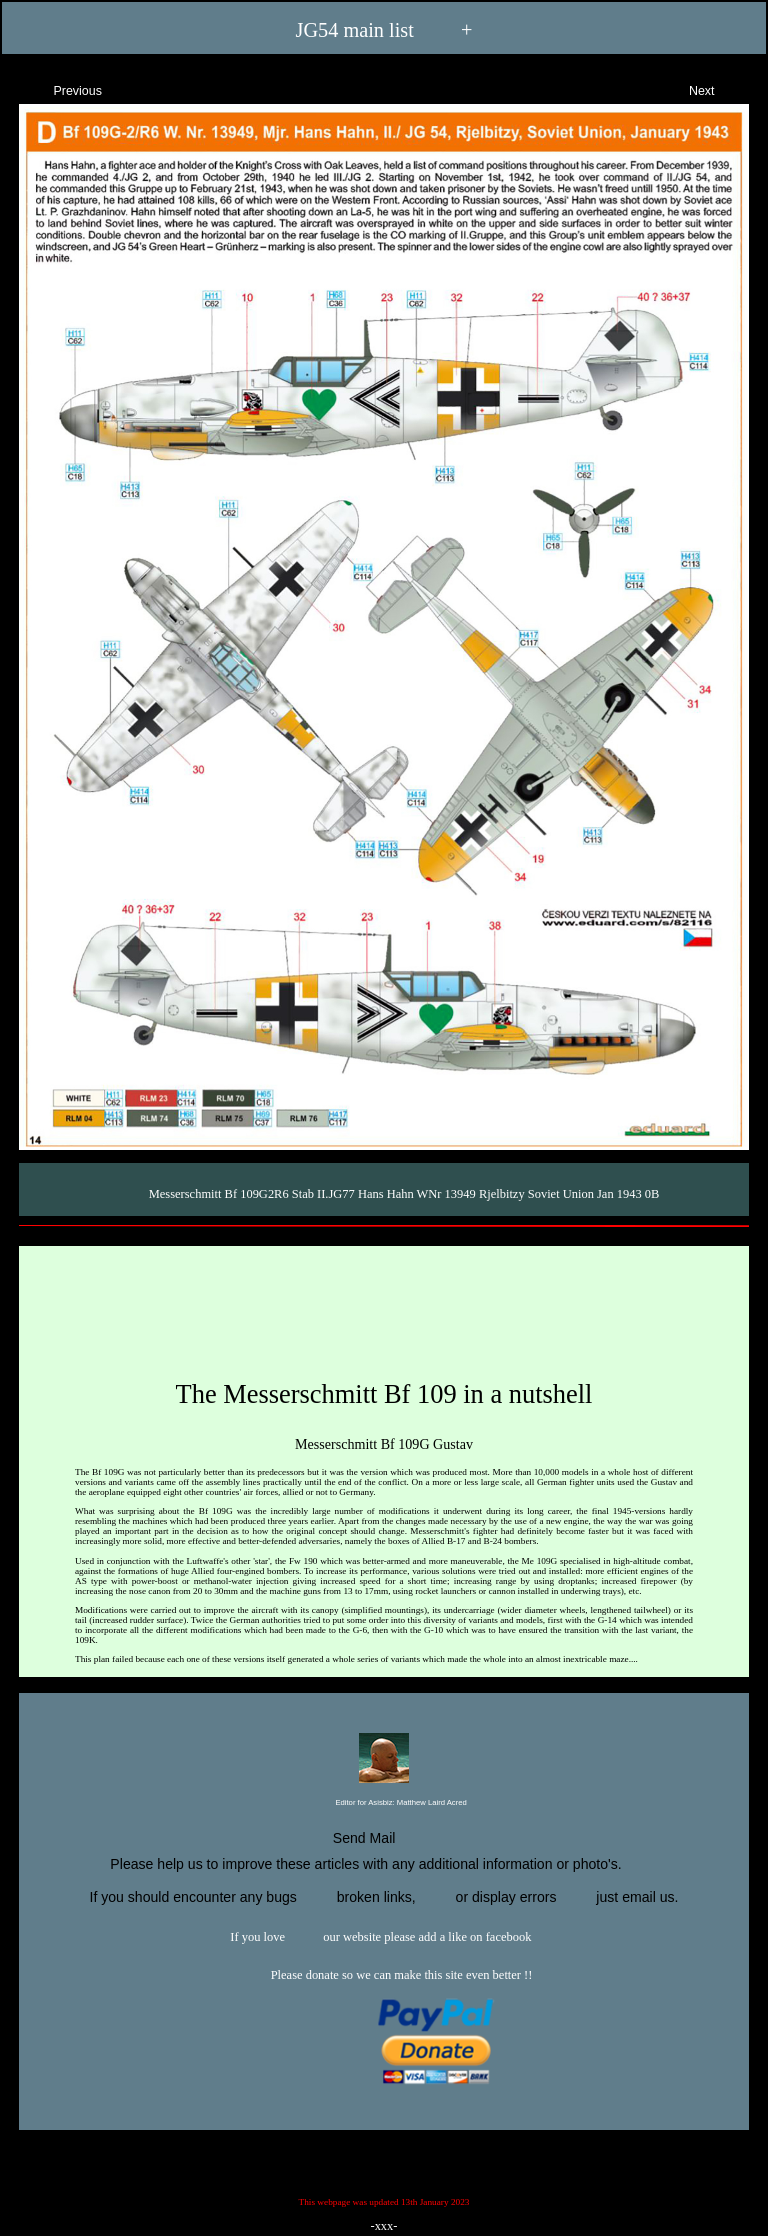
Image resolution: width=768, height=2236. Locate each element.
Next (719, 88)
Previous (60, 88)
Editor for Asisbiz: (383, 1803)
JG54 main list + (384, 30)
